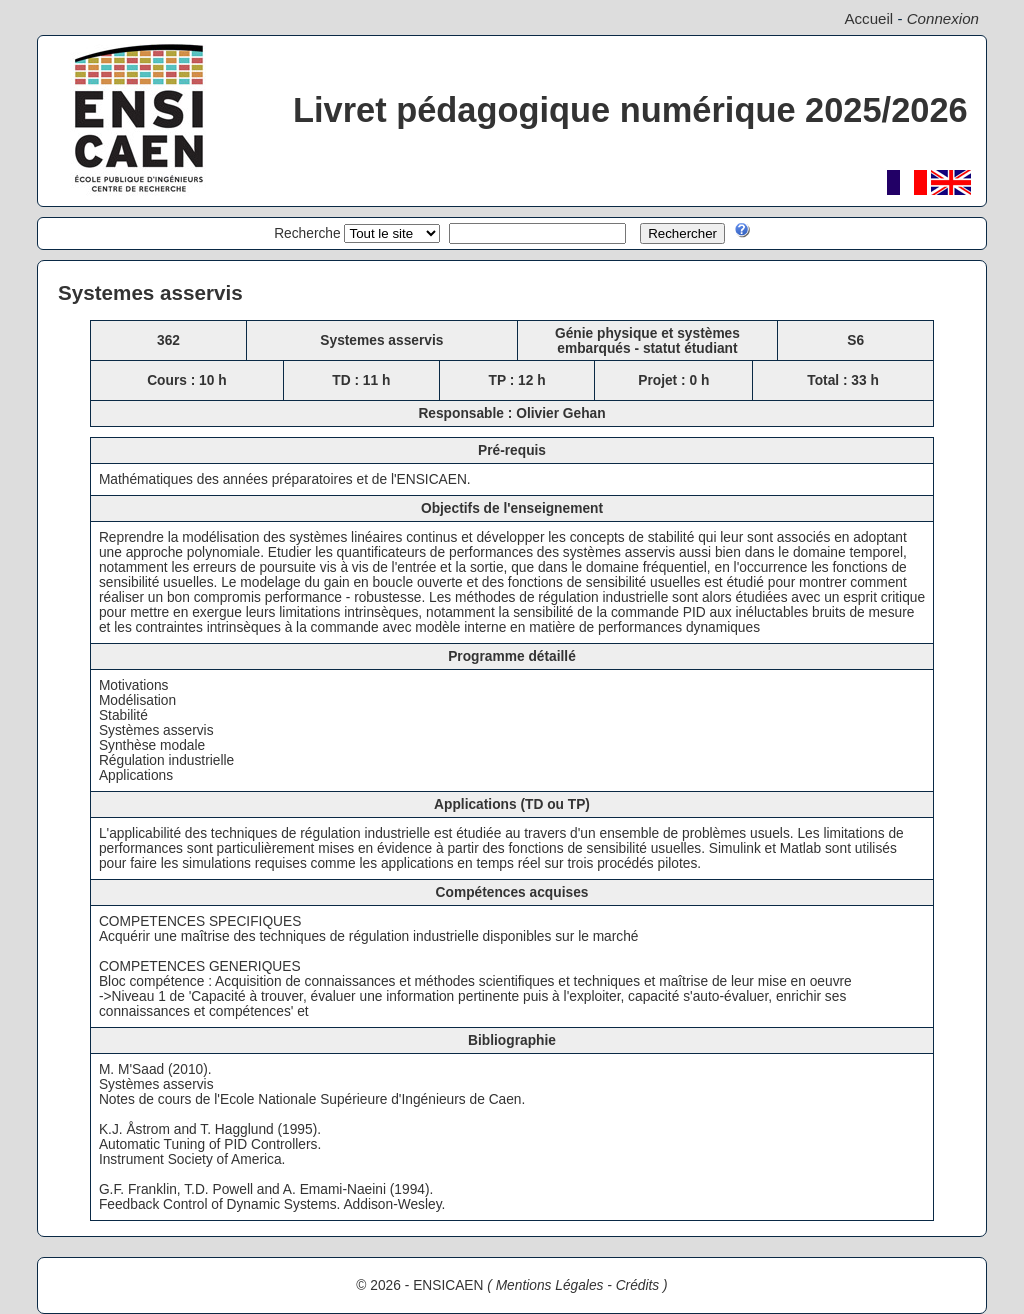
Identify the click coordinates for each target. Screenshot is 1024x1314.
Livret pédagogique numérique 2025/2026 (630, 110)
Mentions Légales (550, 1285)
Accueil (868, 18)
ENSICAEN (448, 1285)
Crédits (638, 1285)
